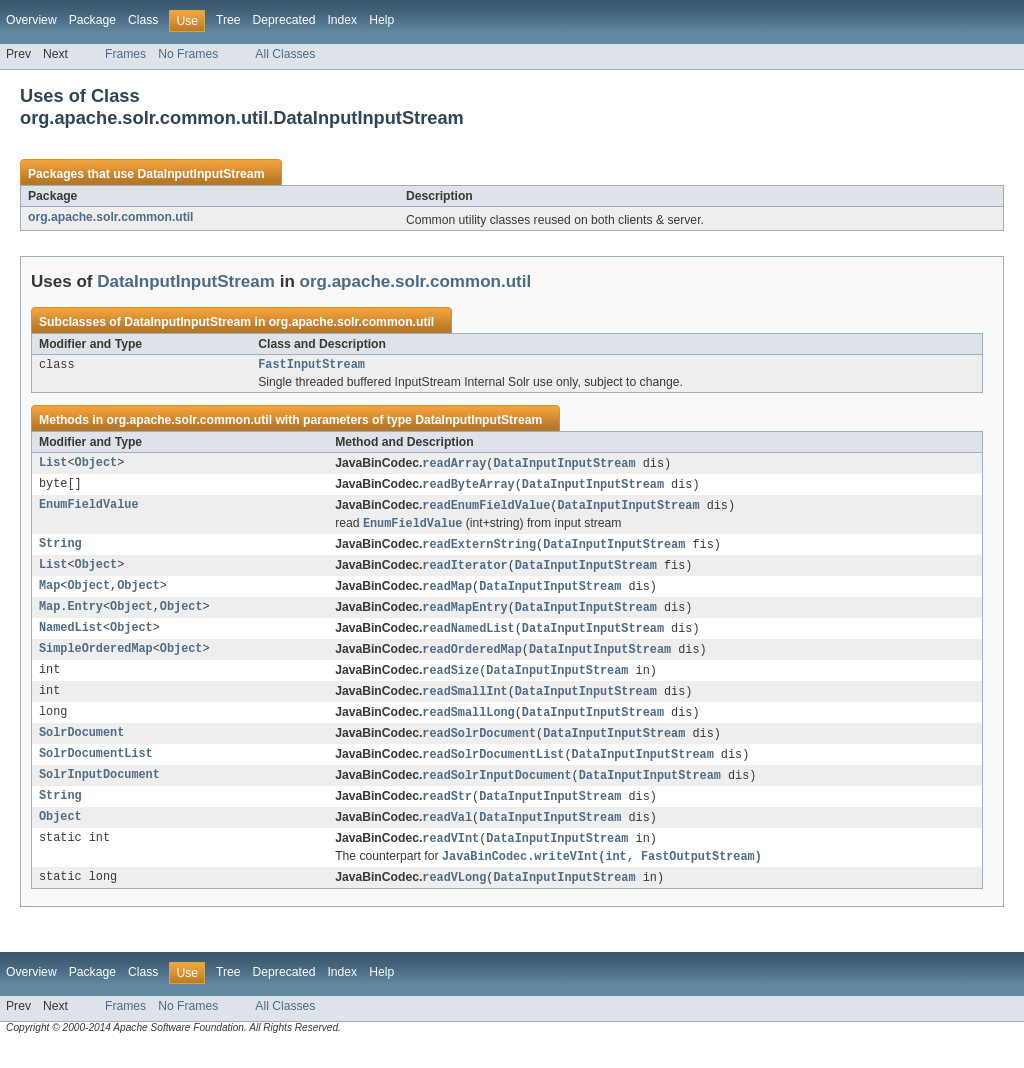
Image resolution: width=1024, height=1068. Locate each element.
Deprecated (284, 20)
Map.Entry (71, 617)
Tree (228, 20)
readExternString (479, 551)
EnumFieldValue (89, 510)
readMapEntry (464, 617)
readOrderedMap (472, 661)
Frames (125, 54)
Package (92, 20)
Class (143, 20)
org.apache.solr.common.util (111, 217)
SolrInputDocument (99, 793)
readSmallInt (464, 705)
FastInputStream (311, 366)
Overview (31, 20)
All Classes (285, 54)
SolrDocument (81, 749)
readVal (447, 837)
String (60, 551)
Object (96, 466)
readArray (454, 466)
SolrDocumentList (96, 771)
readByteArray (468, 488)
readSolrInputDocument (496, 793)
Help (381, 20)
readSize (450, 683)
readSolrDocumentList (493, 771)
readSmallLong (468, 727)
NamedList (71, 639)
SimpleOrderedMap (96, 661)
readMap (447, 595)
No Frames (188, 54)
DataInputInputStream (200, 174)
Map (49, 595)
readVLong (454, 900)
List (53, 466)
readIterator (464, 573)
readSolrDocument (479, 749)
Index (342, 20)
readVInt (450, 859)
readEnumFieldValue (486, 510)
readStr (447, 815)
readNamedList (468, 639)
